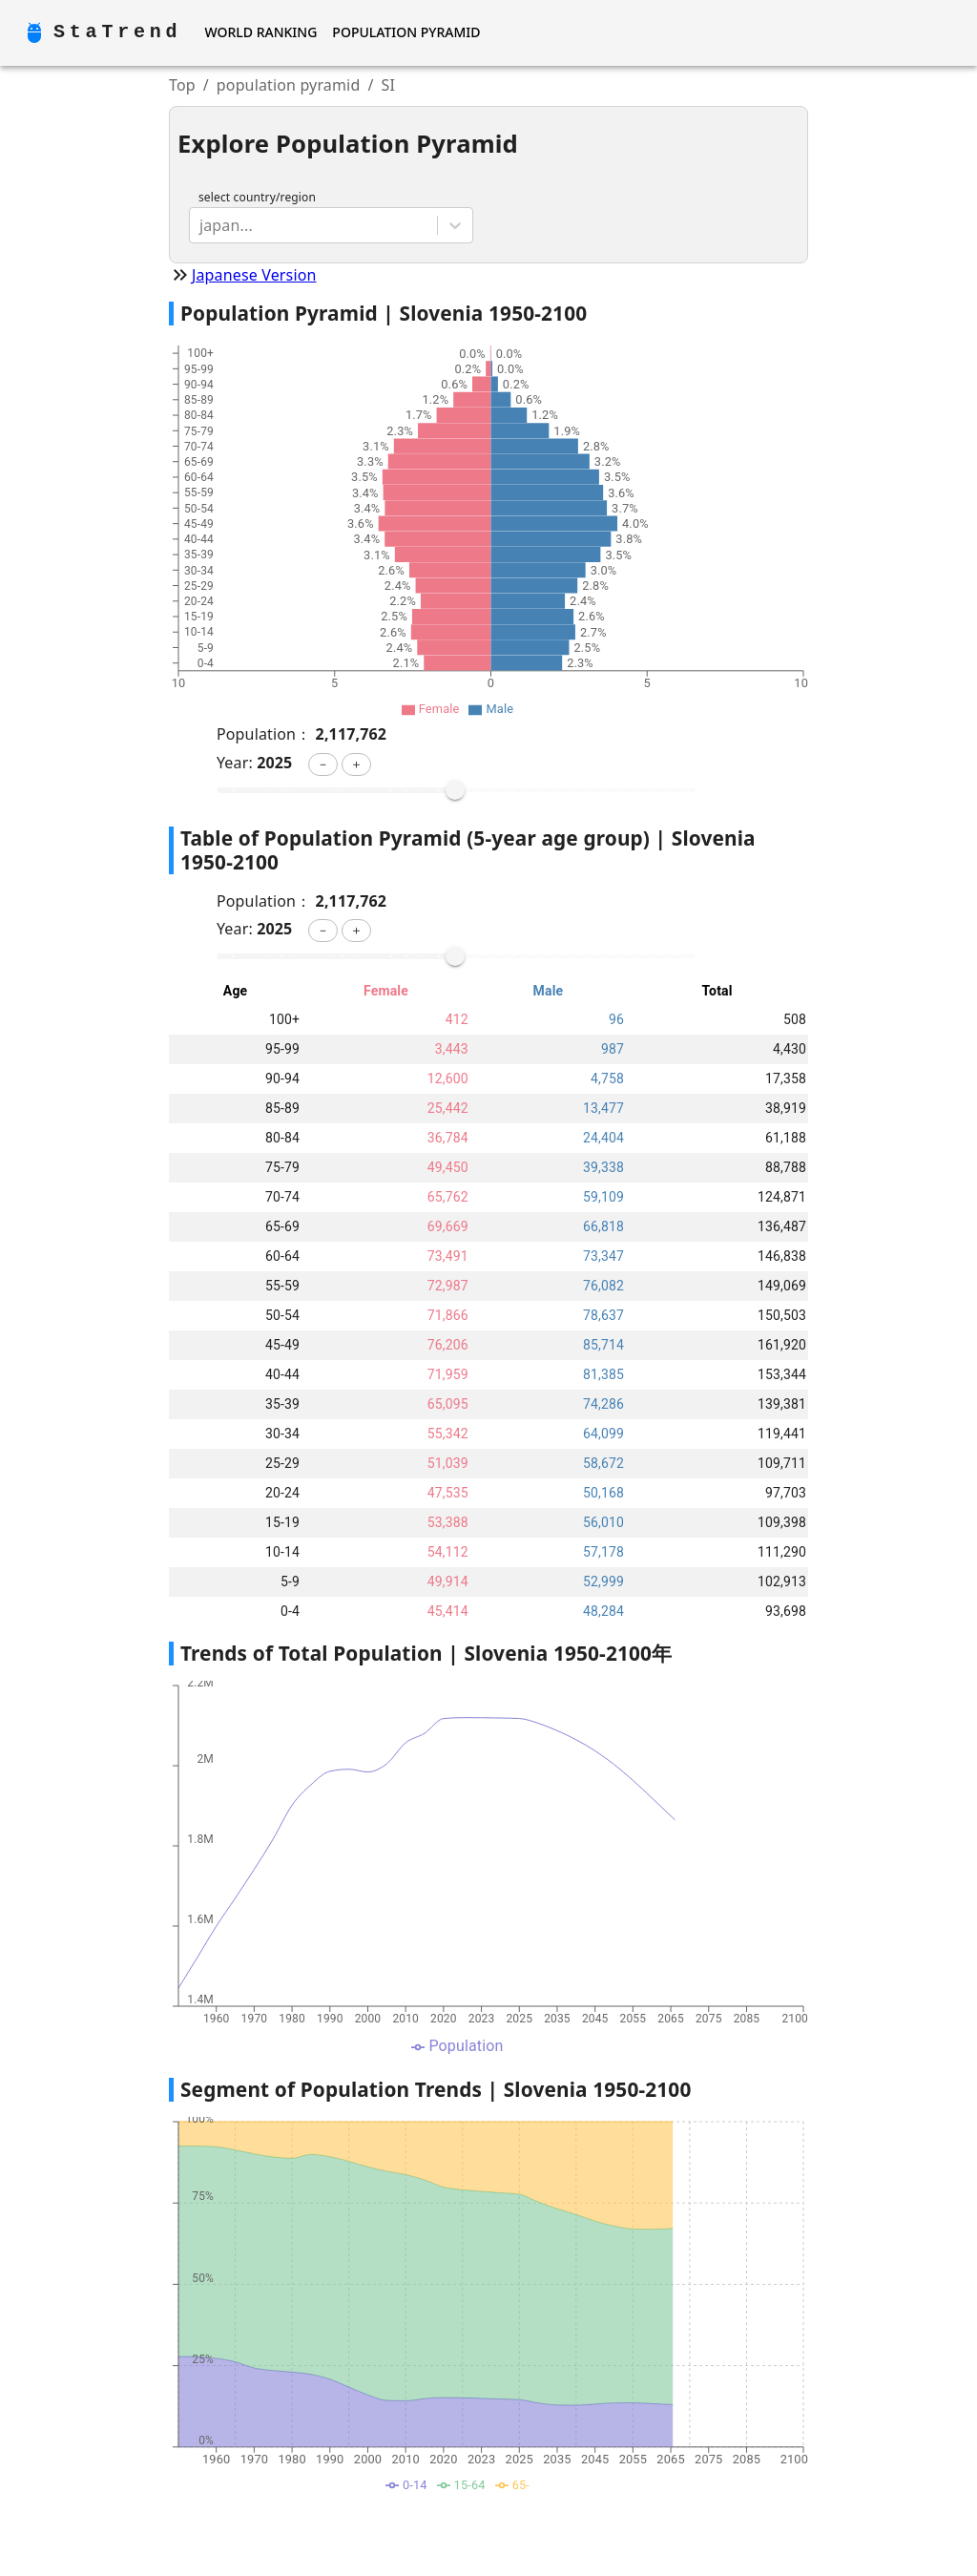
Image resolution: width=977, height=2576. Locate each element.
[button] (323, 764)
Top (182, 84)
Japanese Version (254, 274)
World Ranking (260, 32)
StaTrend (117, 32)
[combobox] (201, 225)
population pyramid (289, 84)
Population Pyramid (406, 32)
